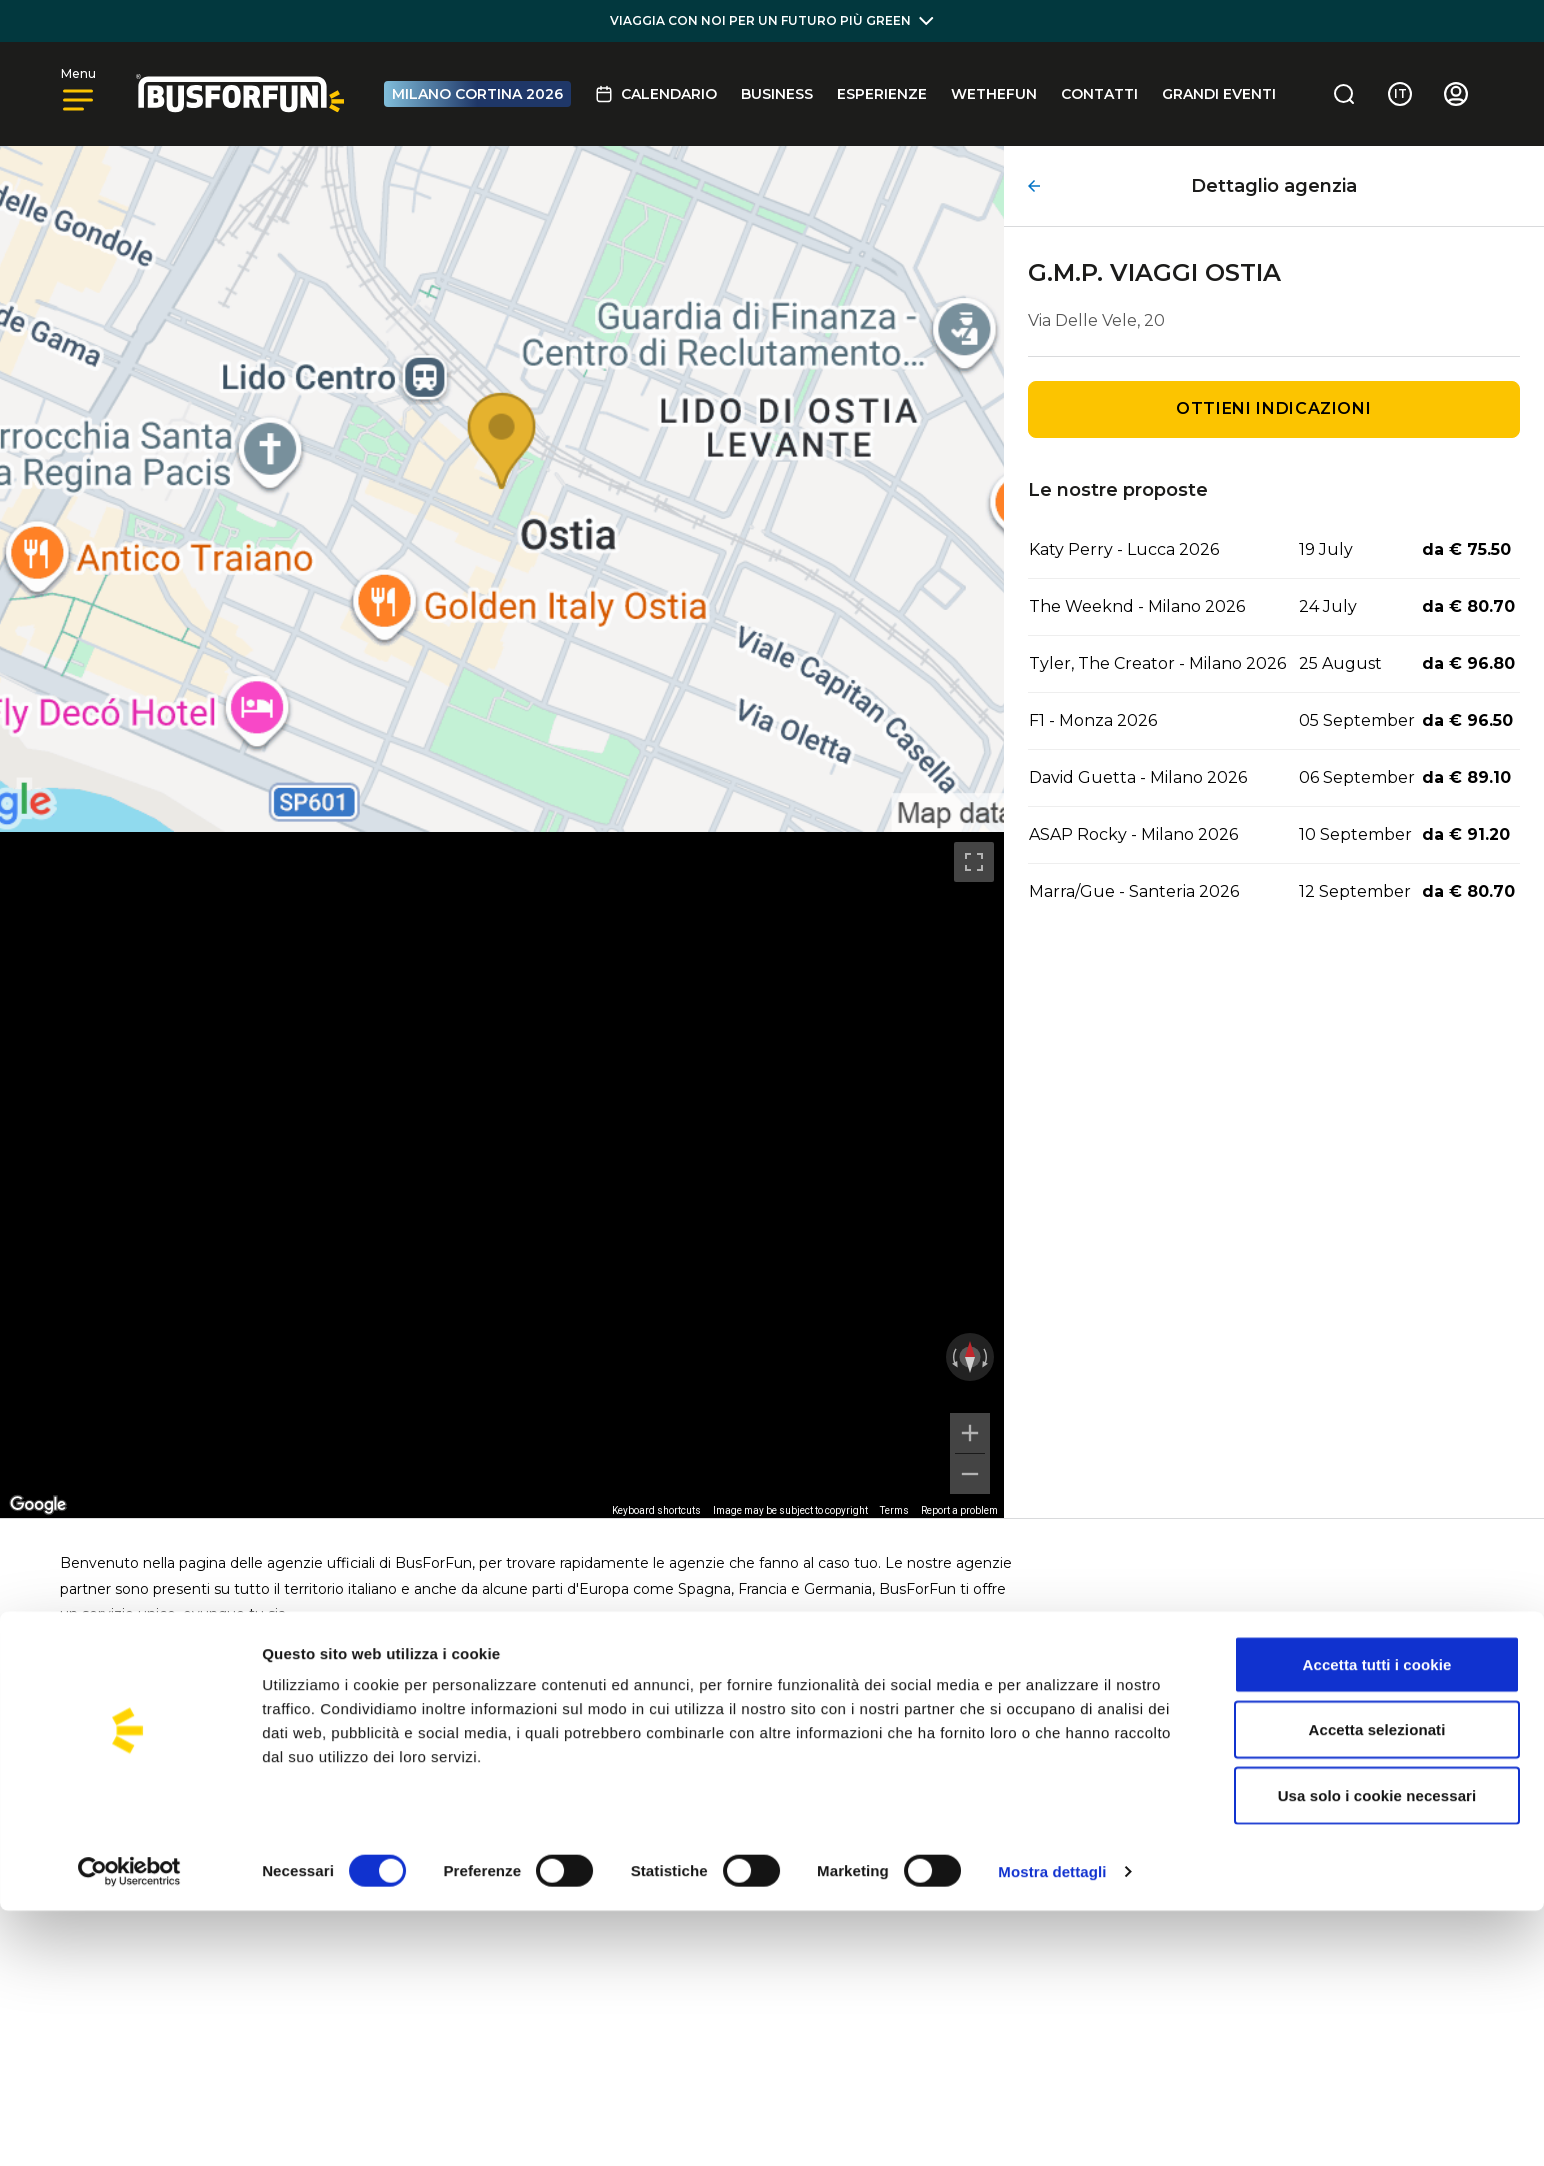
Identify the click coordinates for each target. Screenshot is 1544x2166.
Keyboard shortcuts (656, 1510)
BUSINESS (777, 94)
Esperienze (882, 94)
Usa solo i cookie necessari (1377, 2050)
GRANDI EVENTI (1219, 94)
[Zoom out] (970, 1474)
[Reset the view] (970, 1357)
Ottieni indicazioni (1273, 408)
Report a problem (959, 1510)
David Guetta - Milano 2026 (1138, 777)
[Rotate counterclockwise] (953, 1357)
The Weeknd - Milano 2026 (1137, 606)
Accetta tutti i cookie (1377, 1919)
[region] (502, 1175)
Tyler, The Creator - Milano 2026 (1157, 663)
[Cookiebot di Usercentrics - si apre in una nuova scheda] (129, 2127)
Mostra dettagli (1052, 2126)
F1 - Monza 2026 (1093, 720)
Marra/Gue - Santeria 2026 (1134, 891)
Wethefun (994, 94)
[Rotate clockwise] (987, 1357)
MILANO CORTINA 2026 (477, 94)
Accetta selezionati (1377, 1985)
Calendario (656, 94)
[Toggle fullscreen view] (974, 862)
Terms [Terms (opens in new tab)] (894, 1510)
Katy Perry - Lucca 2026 (1124, 549)
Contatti (1099, 94)
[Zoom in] (970, 1433)
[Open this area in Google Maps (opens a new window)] (38, 1505)
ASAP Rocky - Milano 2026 (1133, 834)
